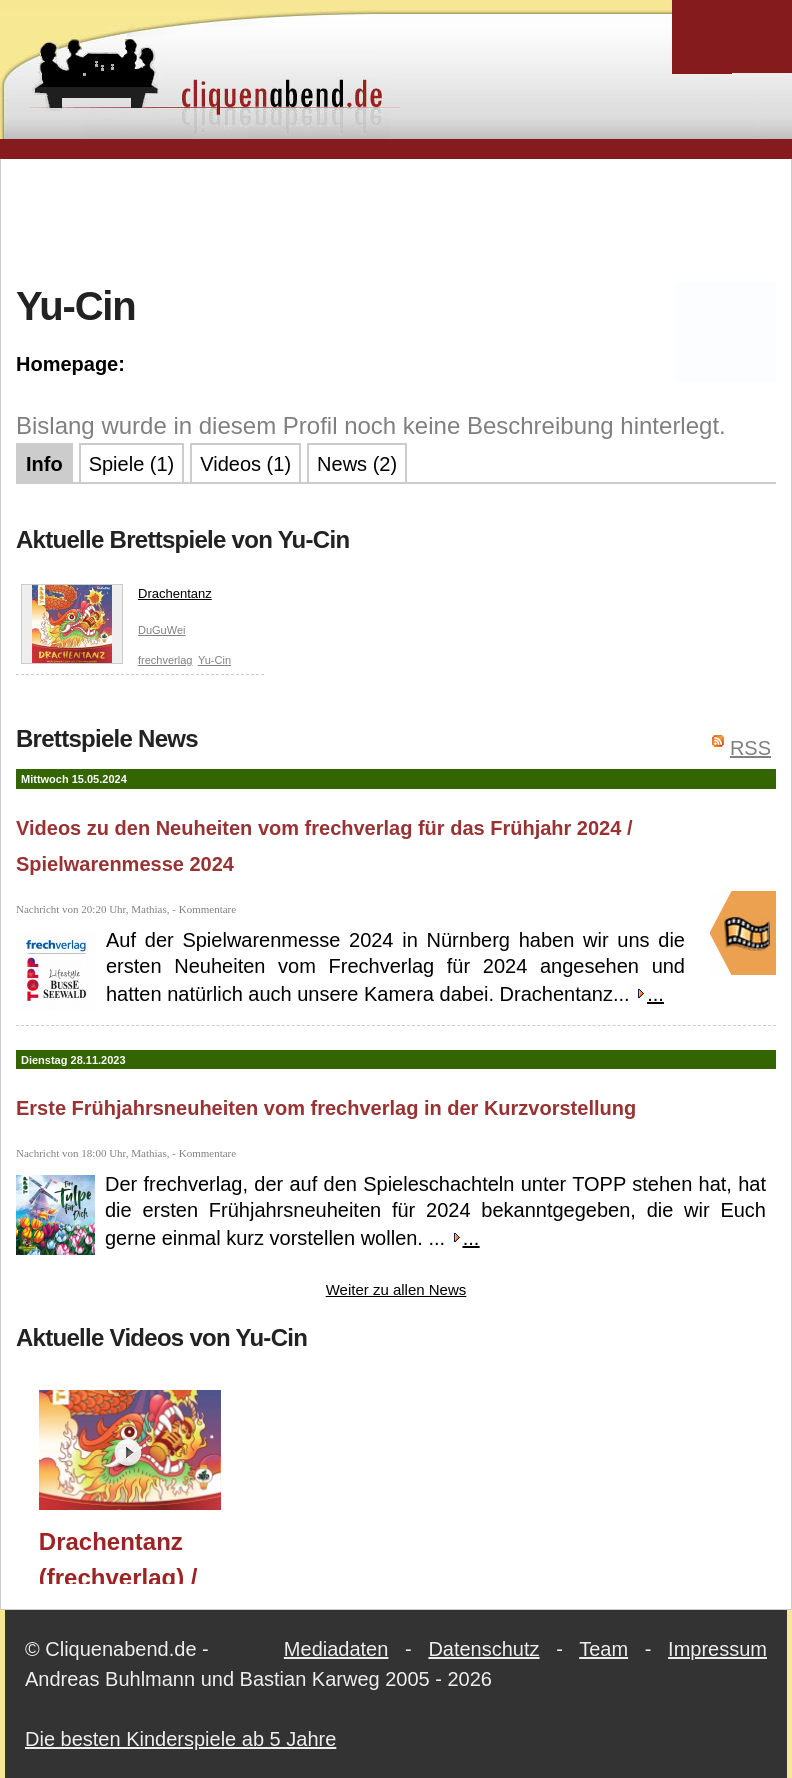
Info (44, 464)
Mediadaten (336, 1649)
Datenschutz (483, 1649)
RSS (750, 748)
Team (603, 1649)
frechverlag (165, 660)
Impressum (717, 1649)
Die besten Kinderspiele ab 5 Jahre (180, 1739)
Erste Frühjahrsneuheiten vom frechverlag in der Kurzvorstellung (326, 1108)
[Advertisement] (396, 219)
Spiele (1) (132, 464)
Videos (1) (245, 464)
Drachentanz (116, 598)
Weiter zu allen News (396, 1289)
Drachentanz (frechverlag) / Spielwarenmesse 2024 (139, 1556)
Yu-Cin (214, 660)
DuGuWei (161, 630)
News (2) (357, 464)
